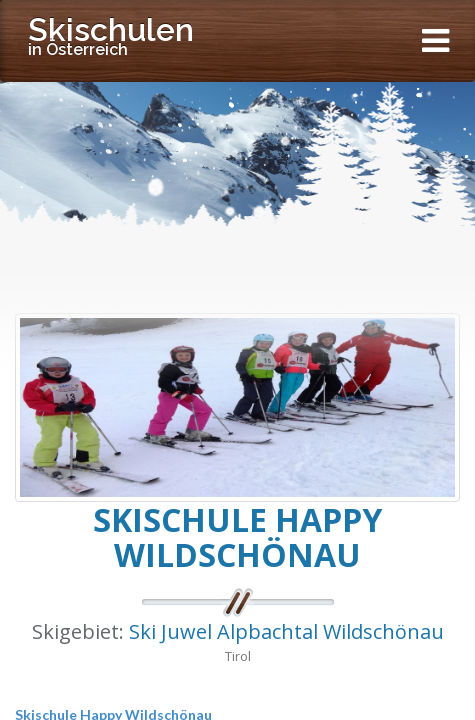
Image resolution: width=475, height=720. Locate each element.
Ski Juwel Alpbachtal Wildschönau (286, 631)
